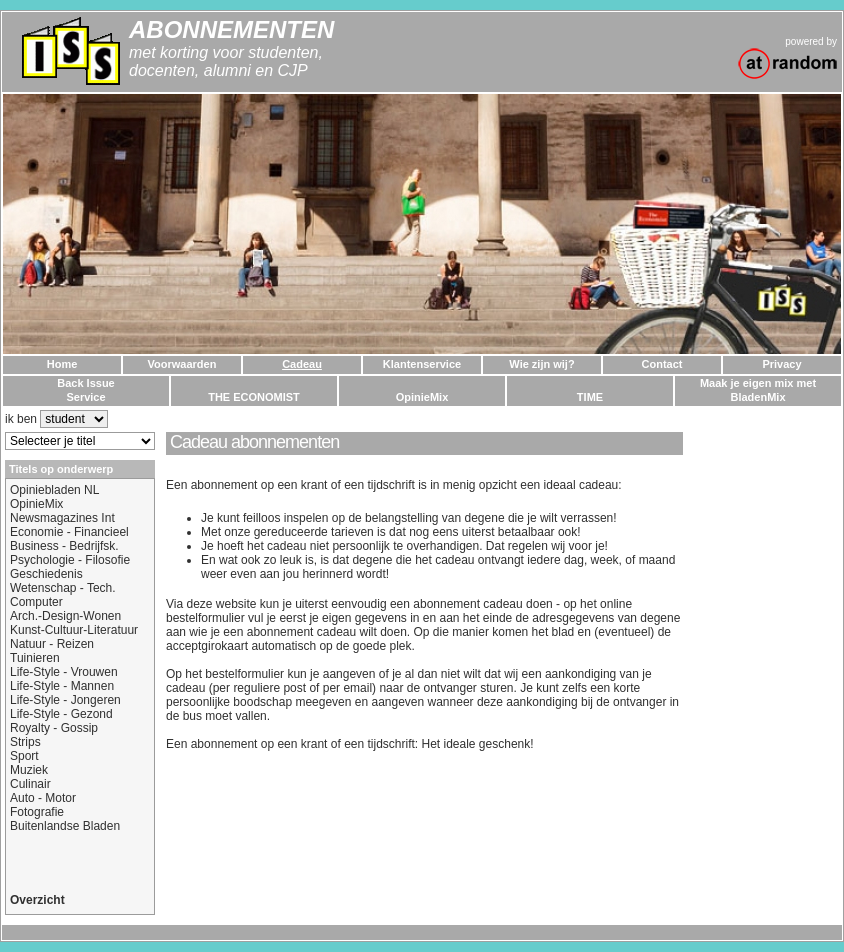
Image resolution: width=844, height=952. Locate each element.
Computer (36, 602)
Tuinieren (35, 658)
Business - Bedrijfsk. (64, 546)
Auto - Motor (43, 798)
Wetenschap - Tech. (63, 588)
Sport (24, 756)
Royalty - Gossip (54, 728)
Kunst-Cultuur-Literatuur (74, 630)
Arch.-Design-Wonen (65, 616)
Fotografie (37, 812)
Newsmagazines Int (62, 518)
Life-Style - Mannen (62, 686)
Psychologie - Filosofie (70, 560)
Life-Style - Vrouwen (64, 672)
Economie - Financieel (69, 532)
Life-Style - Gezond (61, 714)
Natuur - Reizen (52, 644)
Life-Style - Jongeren (65, 700)
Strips (25, 742)
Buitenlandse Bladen (65, 826)
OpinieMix (36, 504)
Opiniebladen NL (54, 490)
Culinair (30, 784)
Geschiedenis (46, 574)
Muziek (29, 770)
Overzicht (37, 900)
